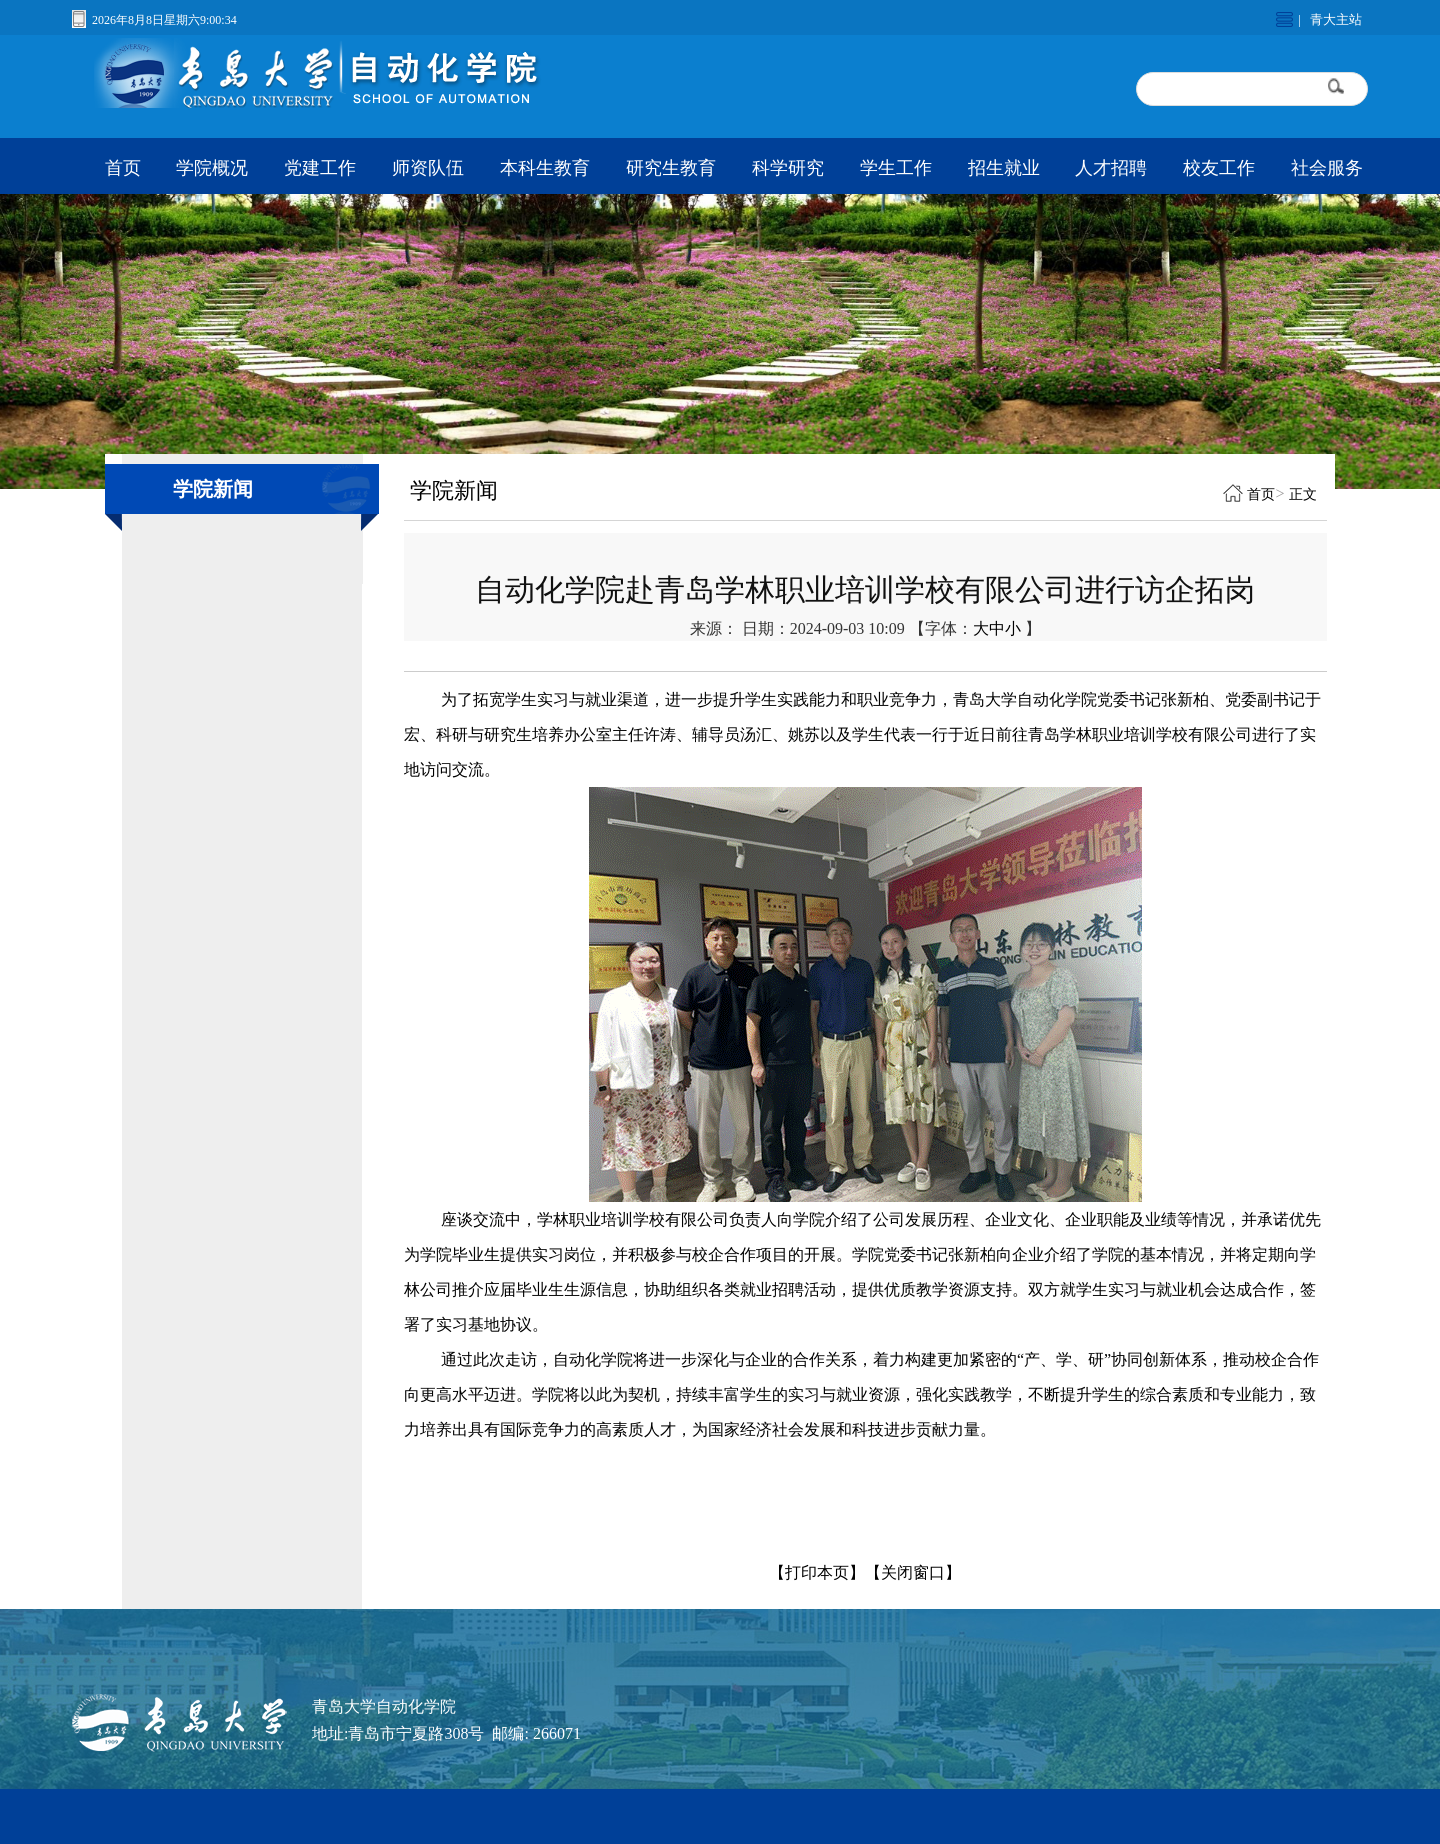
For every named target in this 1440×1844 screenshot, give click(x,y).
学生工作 (896, 168)
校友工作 (1219, 168)
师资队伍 (428, 168)
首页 (123, 168)
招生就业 (1004, 168)
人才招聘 (1111, 168)
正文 (1303, 494)
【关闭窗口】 (913, 1572)
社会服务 (1327, 168)
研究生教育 (671, 168)
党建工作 (320, 168)
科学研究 (788, 168)
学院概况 (212, 168)
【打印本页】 (817, 1572)
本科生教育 (545, 168)
